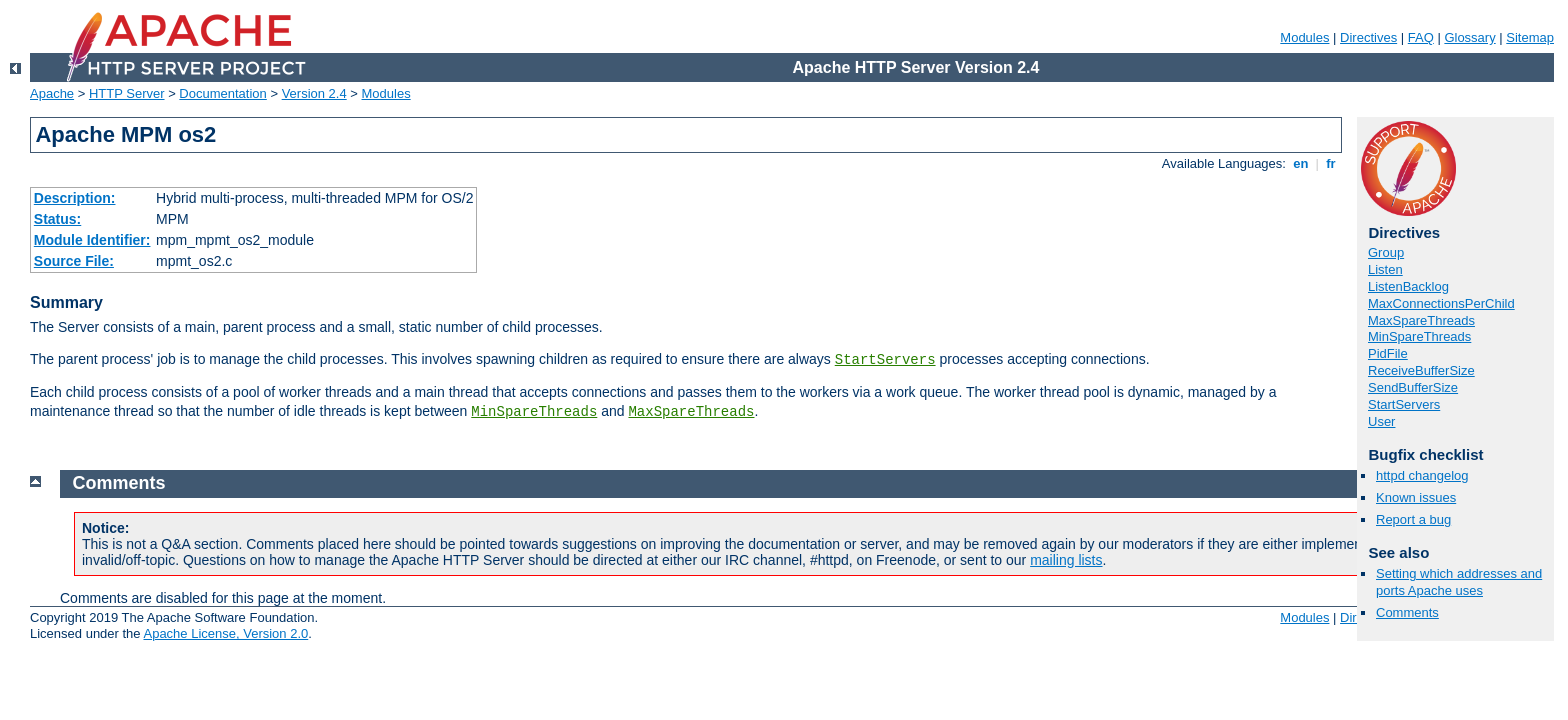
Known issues (1416, 497)
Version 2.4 (314, 93)
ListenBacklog (1408, 286)
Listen (1385, 269)
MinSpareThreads (534, 412)
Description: (75, 198)
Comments (1407, 612)
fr (1331, 163)
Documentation (222, 93)
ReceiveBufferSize (1421, 370)
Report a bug (1413, 519)
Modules (1304, 37)
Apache (52, 93)
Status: (57, 219)
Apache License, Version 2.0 (225, 633)
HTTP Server (127, 93)
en (1301, 163)
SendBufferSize (1413, 387)
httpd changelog (1422, 475)
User (1381, 421)
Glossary (1469, 37)
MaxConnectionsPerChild (1441, 303)
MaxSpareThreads (691, 412)
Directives (1368, 37)
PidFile (1388, 353)
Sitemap (1530, 37)
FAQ (1421, 37)
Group (1386, 252)
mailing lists (1066, 560)
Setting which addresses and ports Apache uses (1459, 582)
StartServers (885, 360)
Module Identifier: (92, 240)
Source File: (74, 261)
